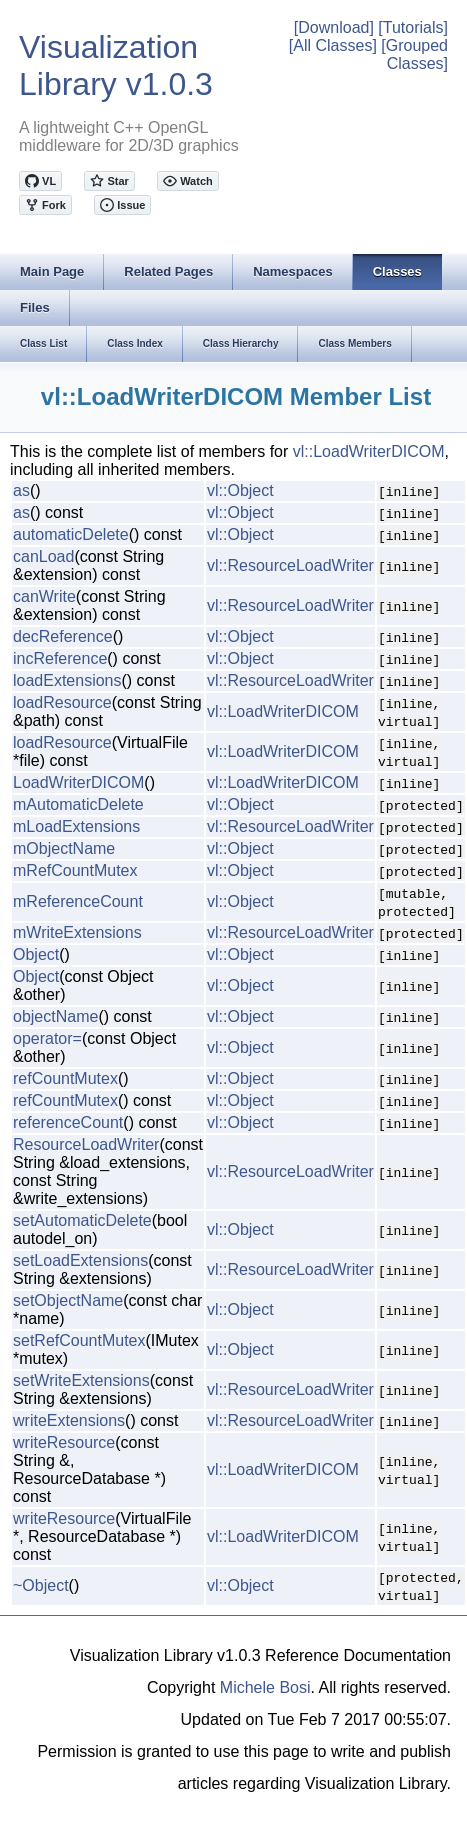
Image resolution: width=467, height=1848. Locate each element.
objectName (55, 1016)
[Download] (334, 27)
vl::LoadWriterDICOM (369, 451)
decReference (63, 636)
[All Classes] (333, 45)
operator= (47, 1038)
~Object (41, 1585)
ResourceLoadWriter (86, 1144)
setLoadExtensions (80, 1260)
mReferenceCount (78, 901)
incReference (60, 658)
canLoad (43, 556)
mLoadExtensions (76, 826)
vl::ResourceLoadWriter (290, 565)
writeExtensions (69, 1420)
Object (36, 954)
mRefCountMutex (75, 870)
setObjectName (68, 1300)
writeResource (64, 1442)
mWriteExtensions (77, 932)
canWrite (44, 596)
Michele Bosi (265, 1687)
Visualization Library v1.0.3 (116, 65)
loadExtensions (67, 680)
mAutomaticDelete (78, 804)
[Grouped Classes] (414, 54)
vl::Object (240, 490)
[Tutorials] (413, 27)
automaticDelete (71, 534)
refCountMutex (65, 1078)
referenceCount (68, 1122)
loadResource (62, 702)
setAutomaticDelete (82, 1220)
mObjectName (64, 848)
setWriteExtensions (81, 1380)
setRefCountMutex (79, 1340)
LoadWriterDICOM (78, 782)
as (21, 490)
